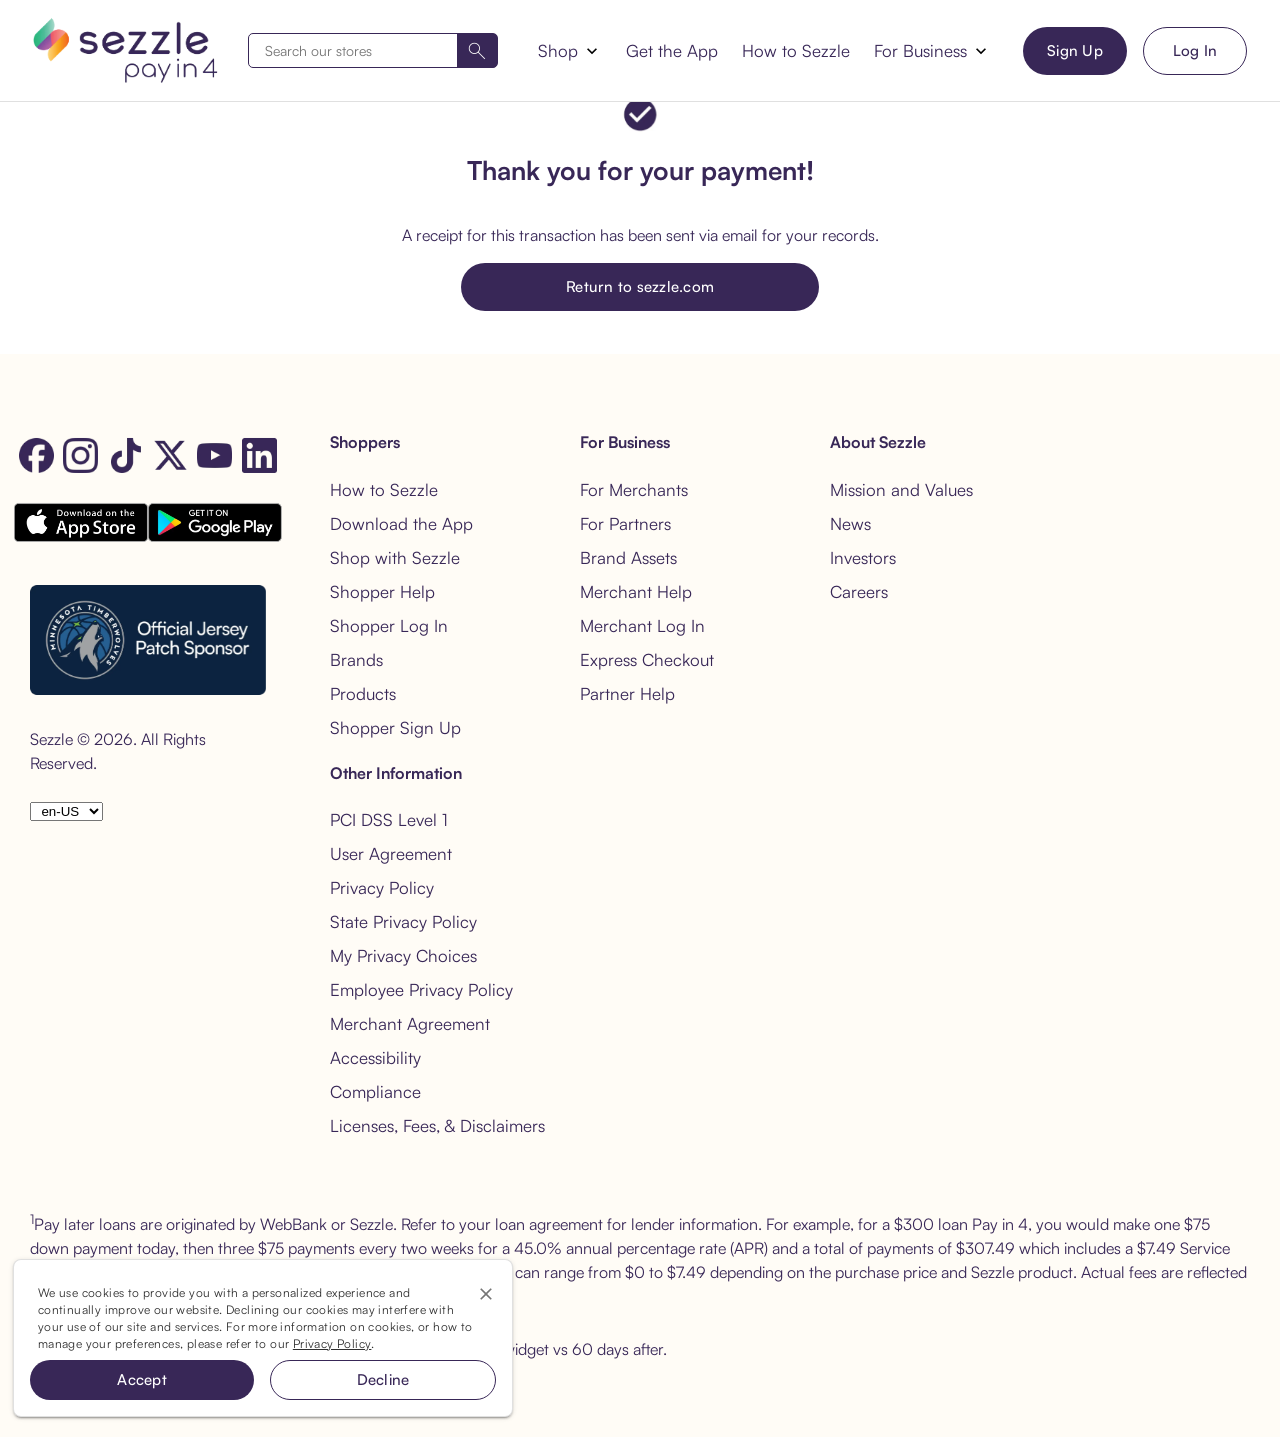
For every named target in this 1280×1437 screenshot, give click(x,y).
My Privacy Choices (403, 955)
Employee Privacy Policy (421, 989)
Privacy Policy (382, 887)
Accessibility (375, 1057)
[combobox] (373, 50)
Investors (863, 557)
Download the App (401, 523)
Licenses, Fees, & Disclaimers (437, 1125)
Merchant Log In (642, 625)
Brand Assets (628, 557)
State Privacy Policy (403, 921)
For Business (920, 50)
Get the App (672, 50)
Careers (859, 591)
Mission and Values (901, 489)
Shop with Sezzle (395, 557)
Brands (356, 659)
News (850, 523)
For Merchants (634, 489)
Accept (142, 1379)
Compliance (375, 1091)
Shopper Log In (389, 625)
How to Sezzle (796, 50)
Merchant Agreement (410, 1023)
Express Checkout (647, 659)
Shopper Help (382, 591)
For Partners (625, 523)
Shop (558, 50)
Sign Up (1075, 50)
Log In (1195, 50)
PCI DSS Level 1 (389, 819)
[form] (373, 50)
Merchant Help (636, 591)
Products (363, 693)
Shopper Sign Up (395, 727)
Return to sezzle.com (640, 286)
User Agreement (391, 853)
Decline (383, 1379)
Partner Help (627, 693)
